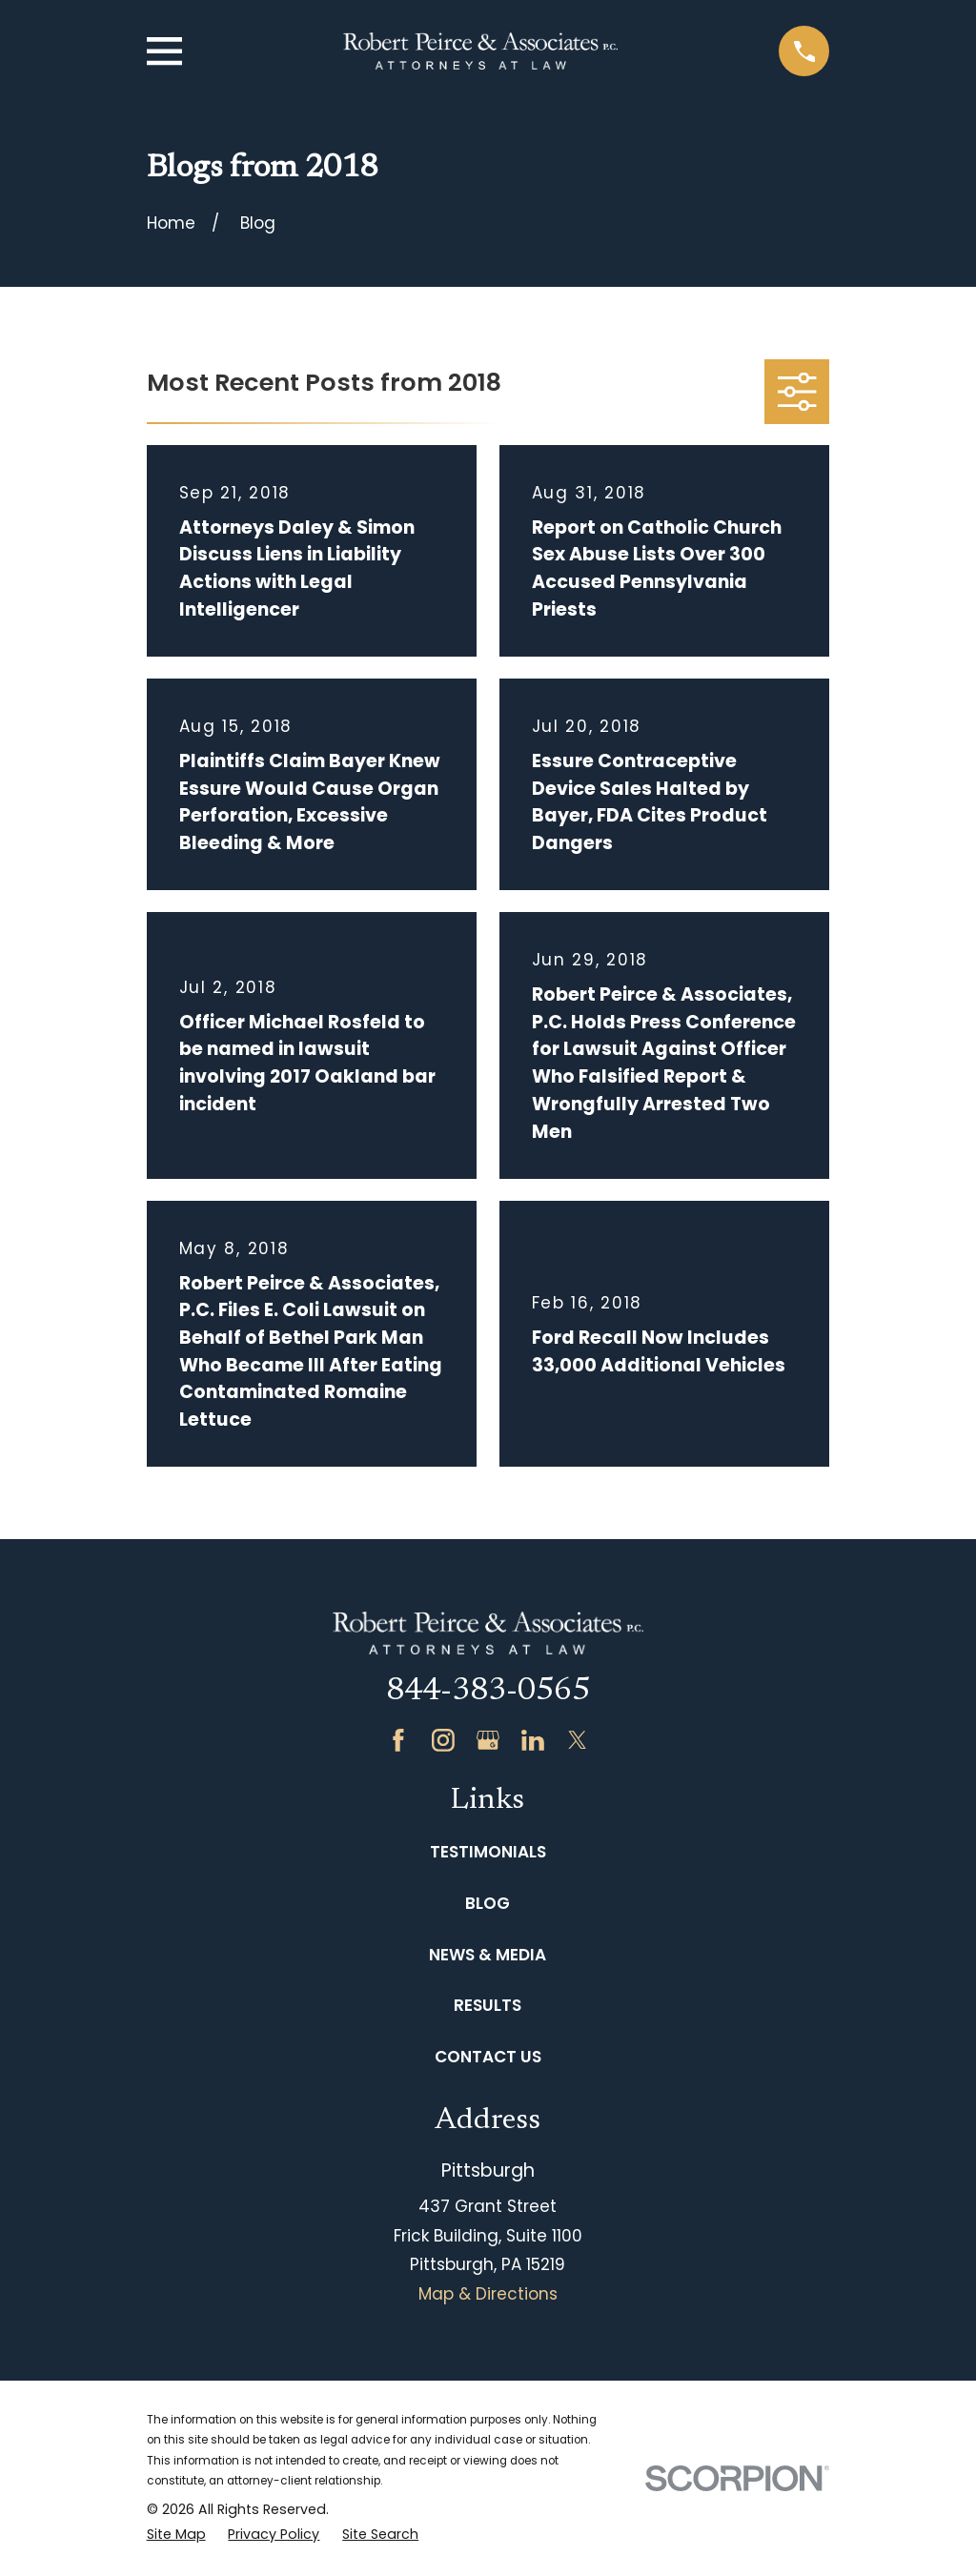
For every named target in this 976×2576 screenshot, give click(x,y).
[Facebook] (398, 1740)
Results (487, 2005)
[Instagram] (443, 1740)
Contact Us (488, 2056)
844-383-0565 (488, 1691)
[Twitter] (577, 1740)
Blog (487, 1903)
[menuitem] (176, 2535)
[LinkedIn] (532, 1740)
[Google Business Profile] (488, 1740)
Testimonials (488, 1851)
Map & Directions (488, 2293)
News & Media (487, 1954)
